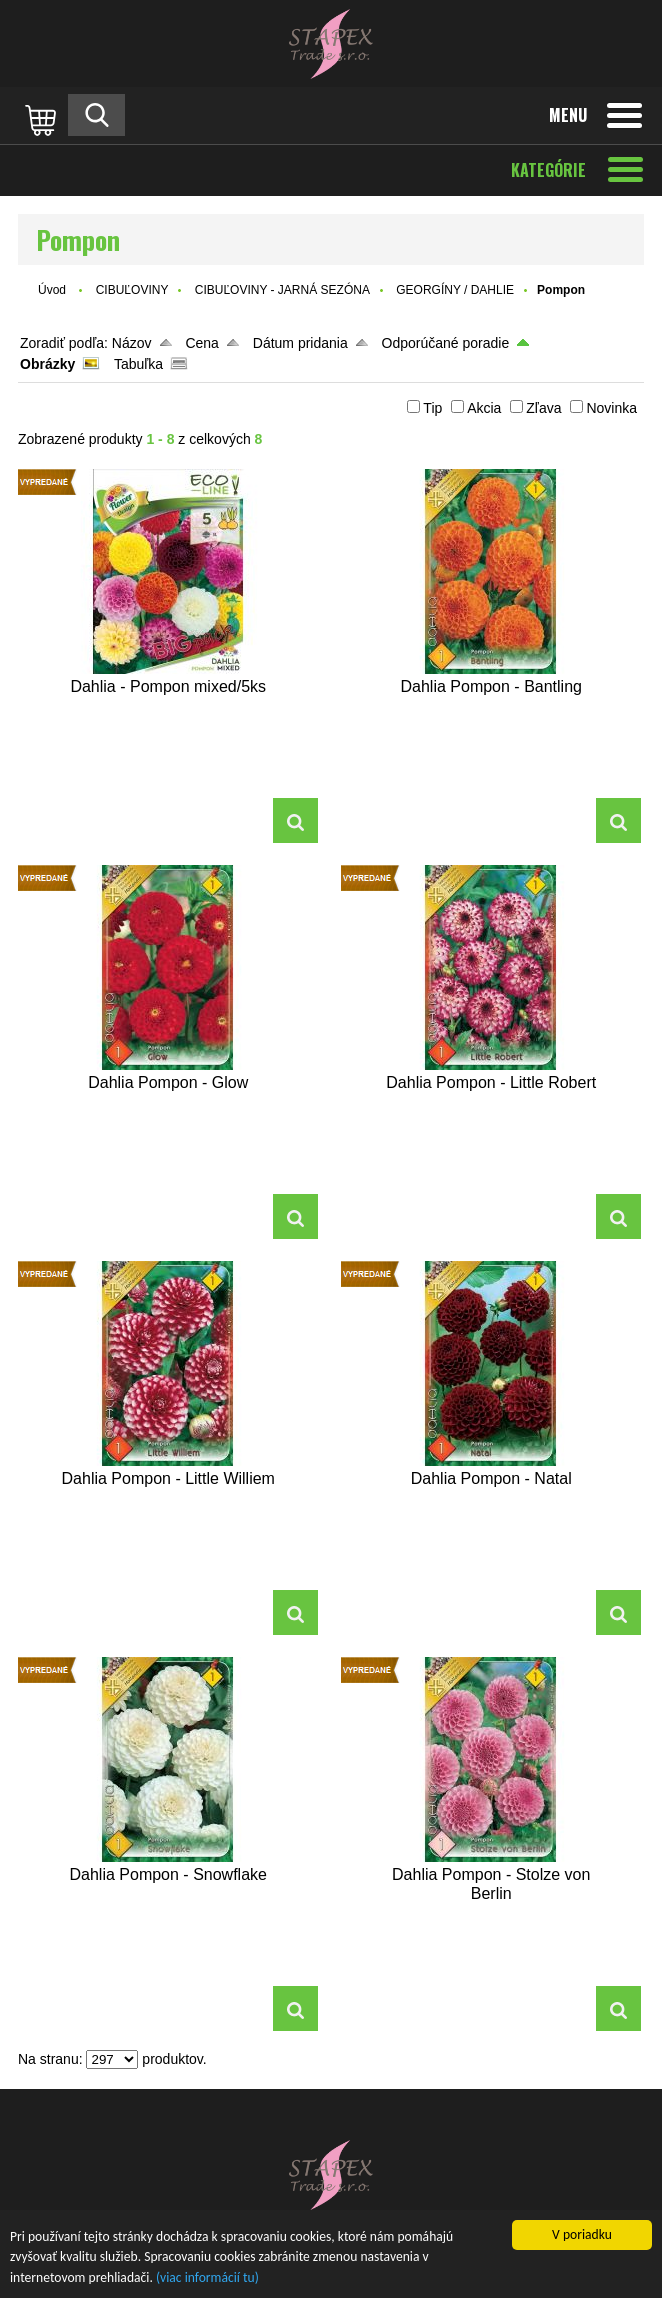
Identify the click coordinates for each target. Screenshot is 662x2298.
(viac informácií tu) (207, 2278)
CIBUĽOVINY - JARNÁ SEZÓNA (282, 290)
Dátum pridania (300, 343)
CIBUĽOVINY (132, 290)
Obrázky (47, 364)
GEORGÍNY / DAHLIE (455, 290)
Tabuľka (138, 364)
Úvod (52, 290)
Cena (201, 343)
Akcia (484, 408)
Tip (432, 408)
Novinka (611, 408)
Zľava (543, 408)
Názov (132, 343)
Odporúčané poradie (446, 343)
